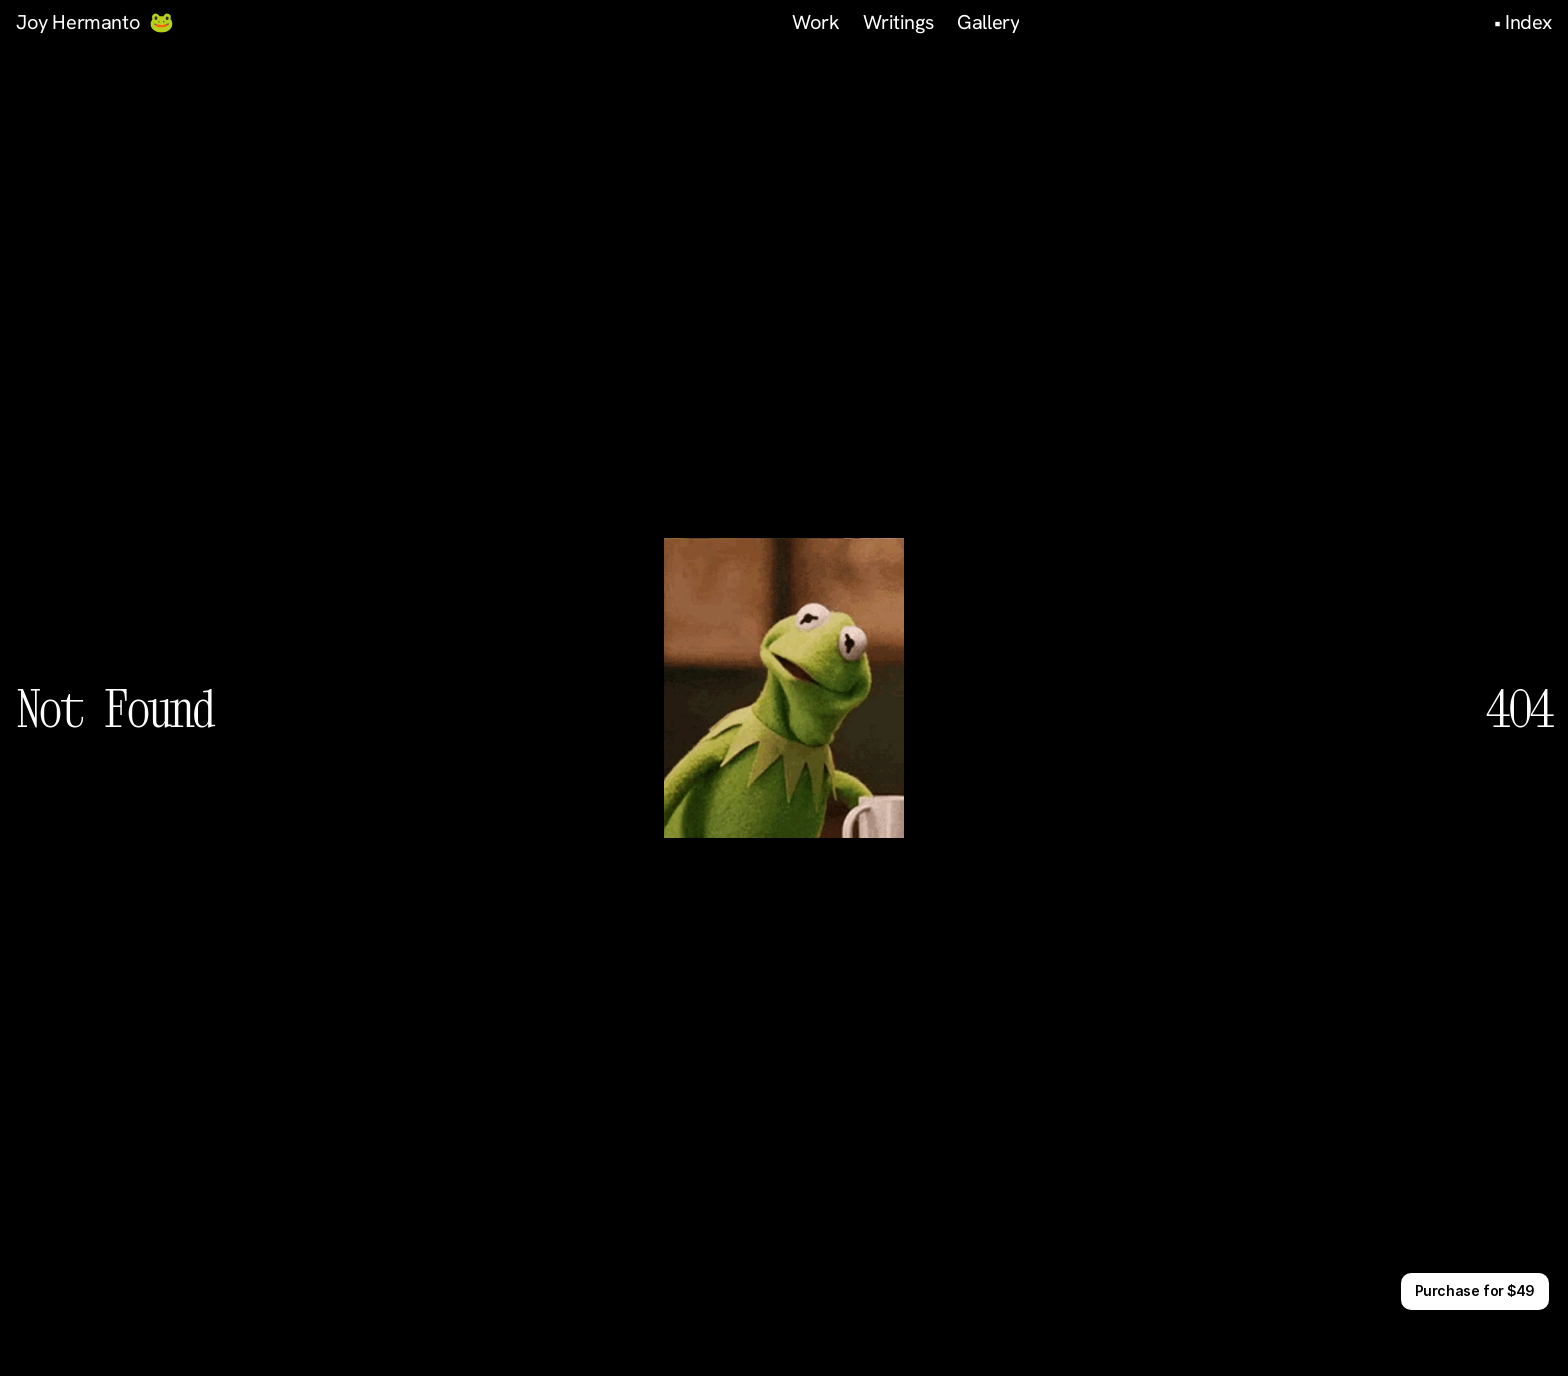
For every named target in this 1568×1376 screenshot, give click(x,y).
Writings (898, 22)
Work (815, 22)
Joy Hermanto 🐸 (95, 22)
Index (1528, 22)
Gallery (988, 22)
